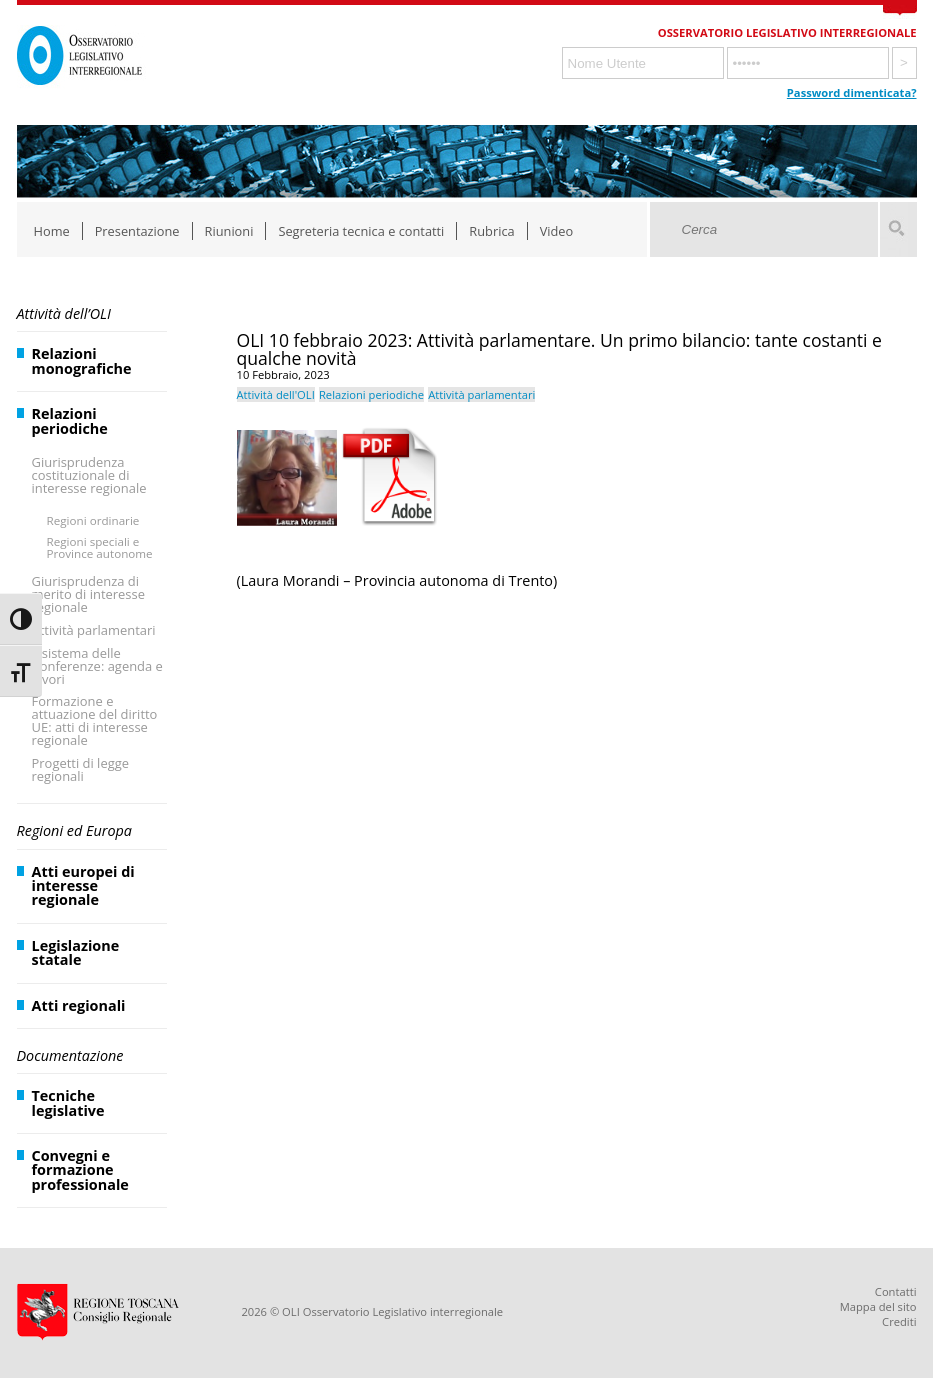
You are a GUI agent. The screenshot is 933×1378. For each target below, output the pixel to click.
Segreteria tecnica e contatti (361, 231)
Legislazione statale (76, 952)
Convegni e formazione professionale (80, 1170)
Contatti (896, 1291)
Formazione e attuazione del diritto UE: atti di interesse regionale (95, 720)
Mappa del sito (878, 1306)
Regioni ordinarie (93, 520)
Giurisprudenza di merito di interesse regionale (88, 594)
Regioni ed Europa (74, 830)
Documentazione (70, 1055)
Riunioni (229, 231)
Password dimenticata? (852, 92)
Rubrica (491, 231)
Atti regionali (79, 1005)
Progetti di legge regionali (81, 769)
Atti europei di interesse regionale (83, 886)
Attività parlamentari (94, 630)
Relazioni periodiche (70, 420)
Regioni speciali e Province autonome (100, 547)
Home (52, 231)
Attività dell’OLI (64, 313)
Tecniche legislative (68, 1102)
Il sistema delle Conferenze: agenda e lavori (97, 666)
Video (557, 231)
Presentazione (137, 231)
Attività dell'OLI (276, 394)
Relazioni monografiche (82, 360)
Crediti (899, 1321)
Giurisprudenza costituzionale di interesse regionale (89, 475)
